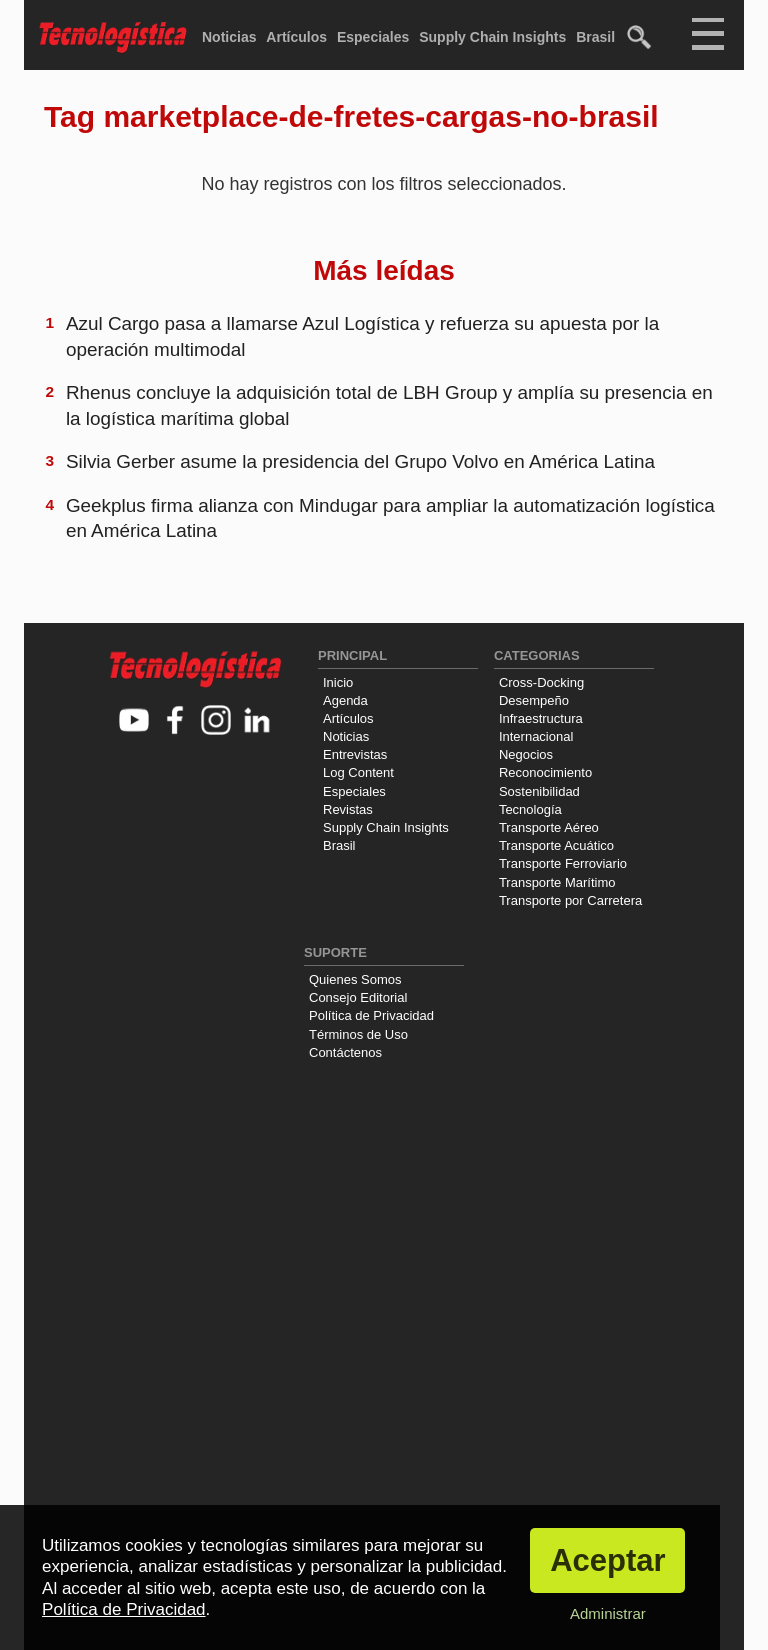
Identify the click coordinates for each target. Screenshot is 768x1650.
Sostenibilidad (539, 791)
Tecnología (530, 809)
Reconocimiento (545, 772)
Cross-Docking (541, 682)
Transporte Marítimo (557, 882)
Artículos (296, 37)
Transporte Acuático (556, 845)
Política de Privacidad (371, 1015)
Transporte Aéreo (549, 827)
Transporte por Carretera (570, 900)
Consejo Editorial (358, 997)
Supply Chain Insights (492, 37)
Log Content (358, 772)
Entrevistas (355, 754)
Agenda (345, 700)
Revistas (348, 809)
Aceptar (607, 1560)
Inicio (338, 682)
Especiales (373, 37)
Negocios (526, 754)
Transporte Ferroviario (563, 863)
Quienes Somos (355, 979)
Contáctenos (345, 1052)
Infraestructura (541, 718)
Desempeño (534, 700)
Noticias (229, 37)
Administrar (608, 1613)
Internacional (536, 736)
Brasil (595, 37)
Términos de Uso (358, 1034)
